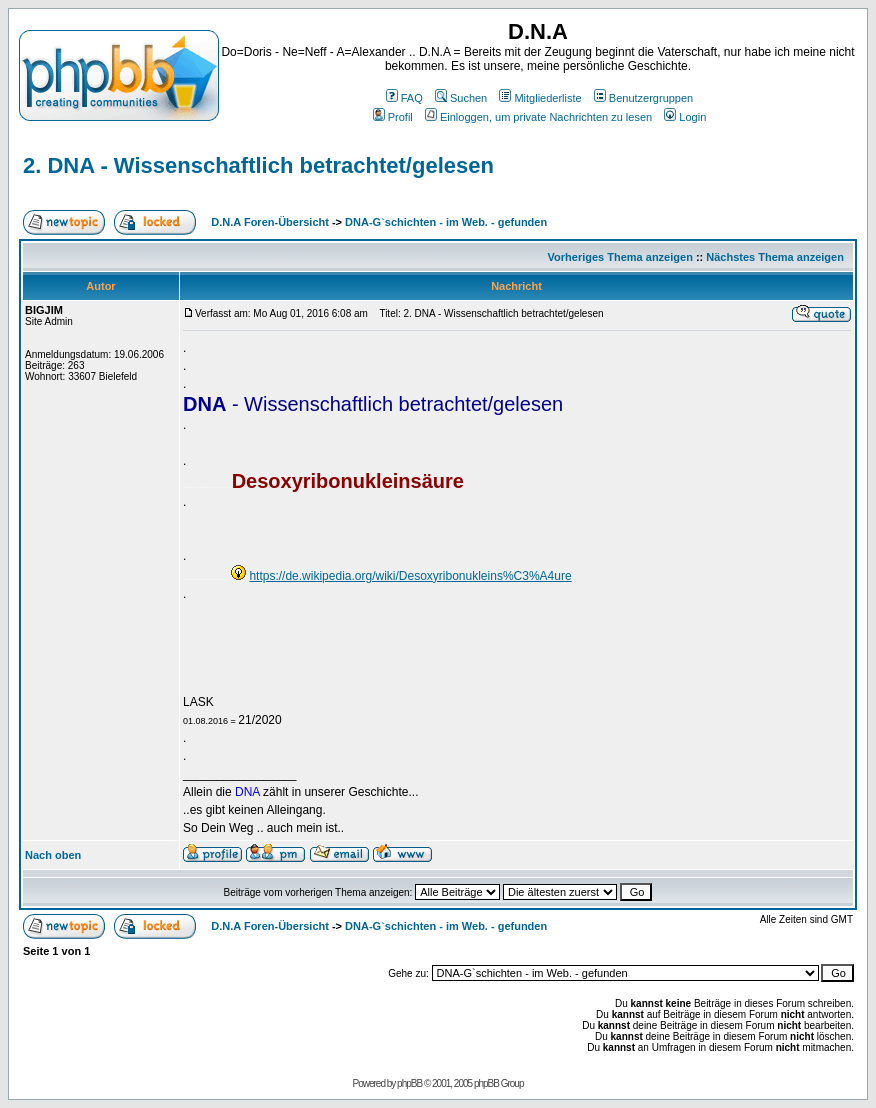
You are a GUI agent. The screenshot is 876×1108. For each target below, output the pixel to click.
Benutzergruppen (643, 98)
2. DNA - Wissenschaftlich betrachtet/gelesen (258, 165)
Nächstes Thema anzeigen (775, 257)
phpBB (409, 1083)
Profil (393, 117)
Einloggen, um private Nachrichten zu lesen (538, 117)
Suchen (461, 98)
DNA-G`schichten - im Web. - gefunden (446, 222)
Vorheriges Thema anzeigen (620, 257)
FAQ (404, 98)
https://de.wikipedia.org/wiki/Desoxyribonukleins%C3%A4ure (410, 576)
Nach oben (53, 855)
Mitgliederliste (540, 98)
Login (685, 117)
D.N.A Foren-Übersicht (270, 222)
